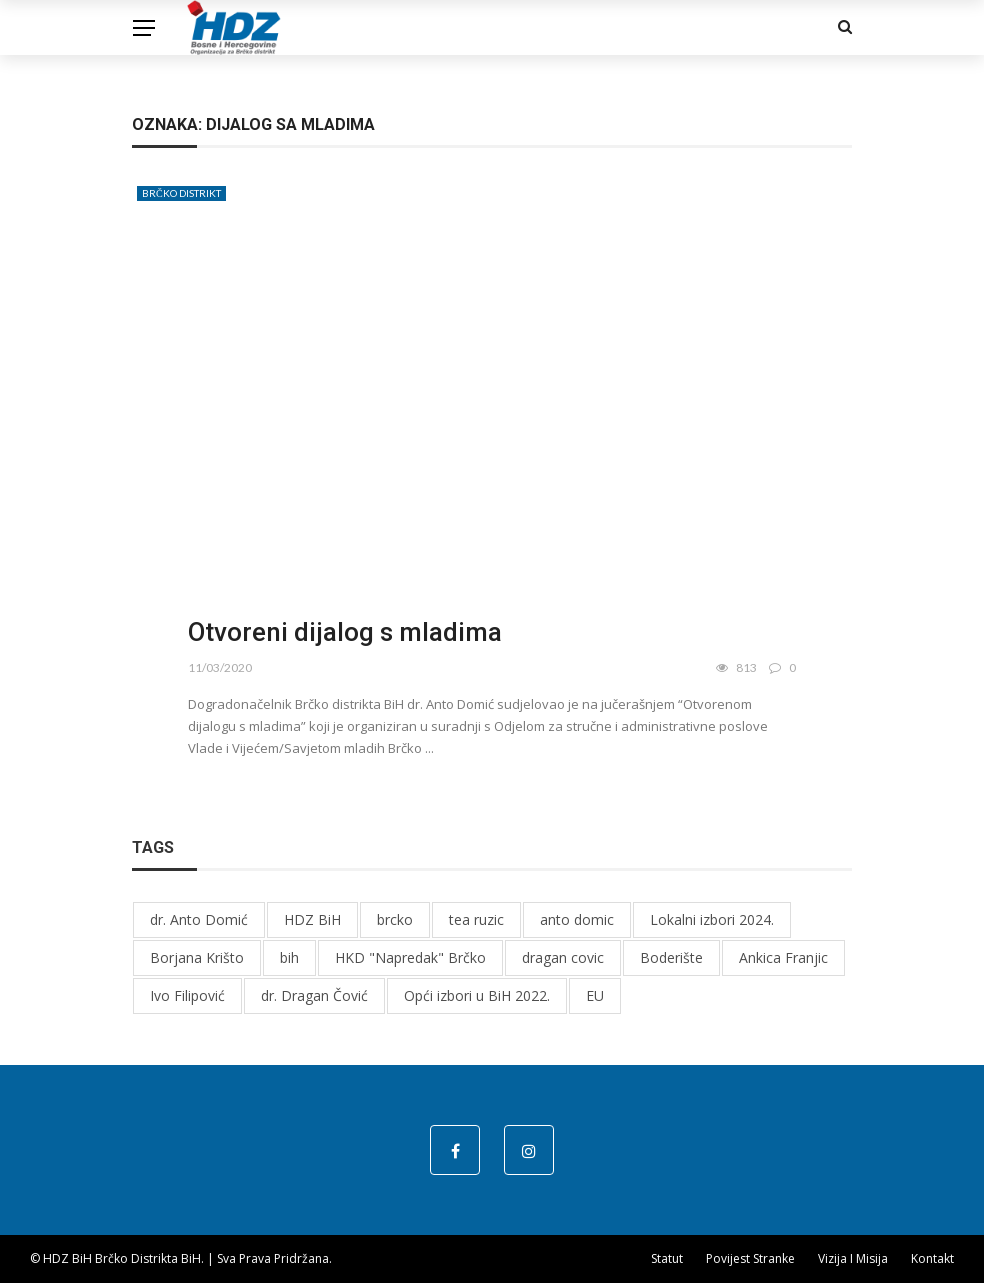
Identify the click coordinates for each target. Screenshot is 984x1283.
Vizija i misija (853, 1258)
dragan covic (563, 957)
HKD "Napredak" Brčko (410, 957)
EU (595, 995)
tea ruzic (476, 919)
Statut (667, 1258)
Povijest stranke (750, 1258)
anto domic (577, 919)
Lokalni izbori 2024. (712, 919)
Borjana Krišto (197, 957)
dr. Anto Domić (199, 919)
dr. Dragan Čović (314, 995)
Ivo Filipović (187, 995)
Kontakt (932, 1258)
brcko (395, 919)
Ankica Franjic (783, 957)
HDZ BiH (312, 919)
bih (289, 957)
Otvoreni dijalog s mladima (345, 632)
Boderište (671, 957)
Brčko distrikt (181, 193)
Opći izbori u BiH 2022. (477, 995)
